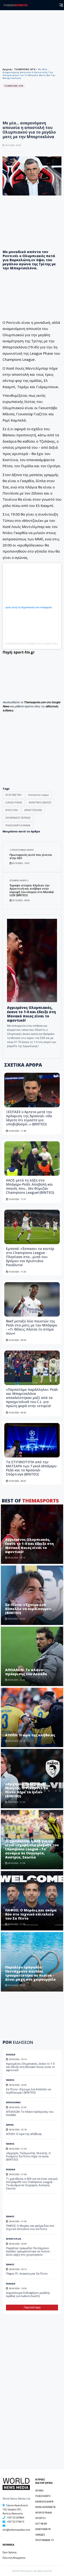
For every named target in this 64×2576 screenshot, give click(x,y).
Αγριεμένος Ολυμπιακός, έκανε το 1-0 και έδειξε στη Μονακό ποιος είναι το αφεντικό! (31, 1014)
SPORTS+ (40, 2518)
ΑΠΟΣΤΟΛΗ (11, 810)
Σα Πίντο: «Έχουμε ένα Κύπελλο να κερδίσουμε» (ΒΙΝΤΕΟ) (28, 1608)
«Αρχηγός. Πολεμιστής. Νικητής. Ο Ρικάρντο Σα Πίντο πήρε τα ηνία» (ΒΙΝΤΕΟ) (26, 1790)
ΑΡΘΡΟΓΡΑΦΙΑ (43, 2512)
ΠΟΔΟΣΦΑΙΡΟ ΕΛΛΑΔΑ (17, 825)
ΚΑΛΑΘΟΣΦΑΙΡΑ (44, 2501)
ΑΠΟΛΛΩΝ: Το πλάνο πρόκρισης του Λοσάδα (26, 1672)
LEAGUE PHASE (13, 802)
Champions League (38, 795)
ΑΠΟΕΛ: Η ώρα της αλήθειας (30, 1735)
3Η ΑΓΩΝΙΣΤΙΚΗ (13, 795)
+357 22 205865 (15, 2517)
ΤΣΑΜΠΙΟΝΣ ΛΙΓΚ (24, 69)
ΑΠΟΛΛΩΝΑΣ (13, 2102)
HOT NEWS (41, 2523)
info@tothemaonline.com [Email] (16, 2529)
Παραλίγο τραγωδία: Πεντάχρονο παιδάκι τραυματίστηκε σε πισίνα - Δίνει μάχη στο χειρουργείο (30, 1973)
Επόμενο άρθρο (19, 880)
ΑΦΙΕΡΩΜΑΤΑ (43, 2529)
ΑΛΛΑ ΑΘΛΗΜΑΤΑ (45, 2507)
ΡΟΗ (18, 2042)
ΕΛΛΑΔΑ (10, 2054)
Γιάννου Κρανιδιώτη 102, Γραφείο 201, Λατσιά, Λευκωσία (15, 2509)
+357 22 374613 (15, 2521)
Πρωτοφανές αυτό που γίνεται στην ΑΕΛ (31, 856)
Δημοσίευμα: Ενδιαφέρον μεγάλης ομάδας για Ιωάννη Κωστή (28, 2294)
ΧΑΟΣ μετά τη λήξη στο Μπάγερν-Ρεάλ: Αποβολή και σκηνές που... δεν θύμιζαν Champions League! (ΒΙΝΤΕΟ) (30, 1186)
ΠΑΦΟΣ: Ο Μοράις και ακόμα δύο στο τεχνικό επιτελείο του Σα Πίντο (31, 1914)
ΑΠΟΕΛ (10, 2124)
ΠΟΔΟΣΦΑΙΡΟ (43, 2496)
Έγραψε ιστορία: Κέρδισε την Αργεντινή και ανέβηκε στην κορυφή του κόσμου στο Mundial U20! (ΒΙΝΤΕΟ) (32, 890)
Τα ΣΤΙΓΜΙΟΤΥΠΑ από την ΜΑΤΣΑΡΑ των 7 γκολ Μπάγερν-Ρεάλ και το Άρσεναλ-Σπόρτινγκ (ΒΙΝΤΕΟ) (32, 1468)
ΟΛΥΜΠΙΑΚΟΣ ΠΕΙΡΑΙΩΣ (18, 817)
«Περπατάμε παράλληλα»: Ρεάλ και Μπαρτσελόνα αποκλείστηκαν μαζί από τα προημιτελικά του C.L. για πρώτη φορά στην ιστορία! (32, 1397)
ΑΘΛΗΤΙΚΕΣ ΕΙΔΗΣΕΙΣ (40, 802)
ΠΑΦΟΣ (10, 2079)
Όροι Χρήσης (10, 2552)
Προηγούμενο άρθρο (22, 850)
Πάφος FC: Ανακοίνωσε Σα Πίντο (27, 2273)
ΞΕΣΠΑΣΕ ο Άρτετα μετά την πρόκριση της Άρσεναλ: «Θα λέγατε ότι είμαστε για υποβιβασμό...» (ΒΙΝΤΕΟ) (29, 1118)
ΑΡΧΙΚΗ (39, 2490)
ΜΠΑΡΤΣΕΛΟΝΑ (33, 810)
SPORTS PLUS (13, 2238)
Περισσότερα (32, 2307)
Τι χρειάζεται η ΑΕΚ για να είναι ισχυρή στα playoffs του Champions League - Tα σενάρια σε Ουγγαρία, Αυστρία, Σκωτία (32, 1849)
